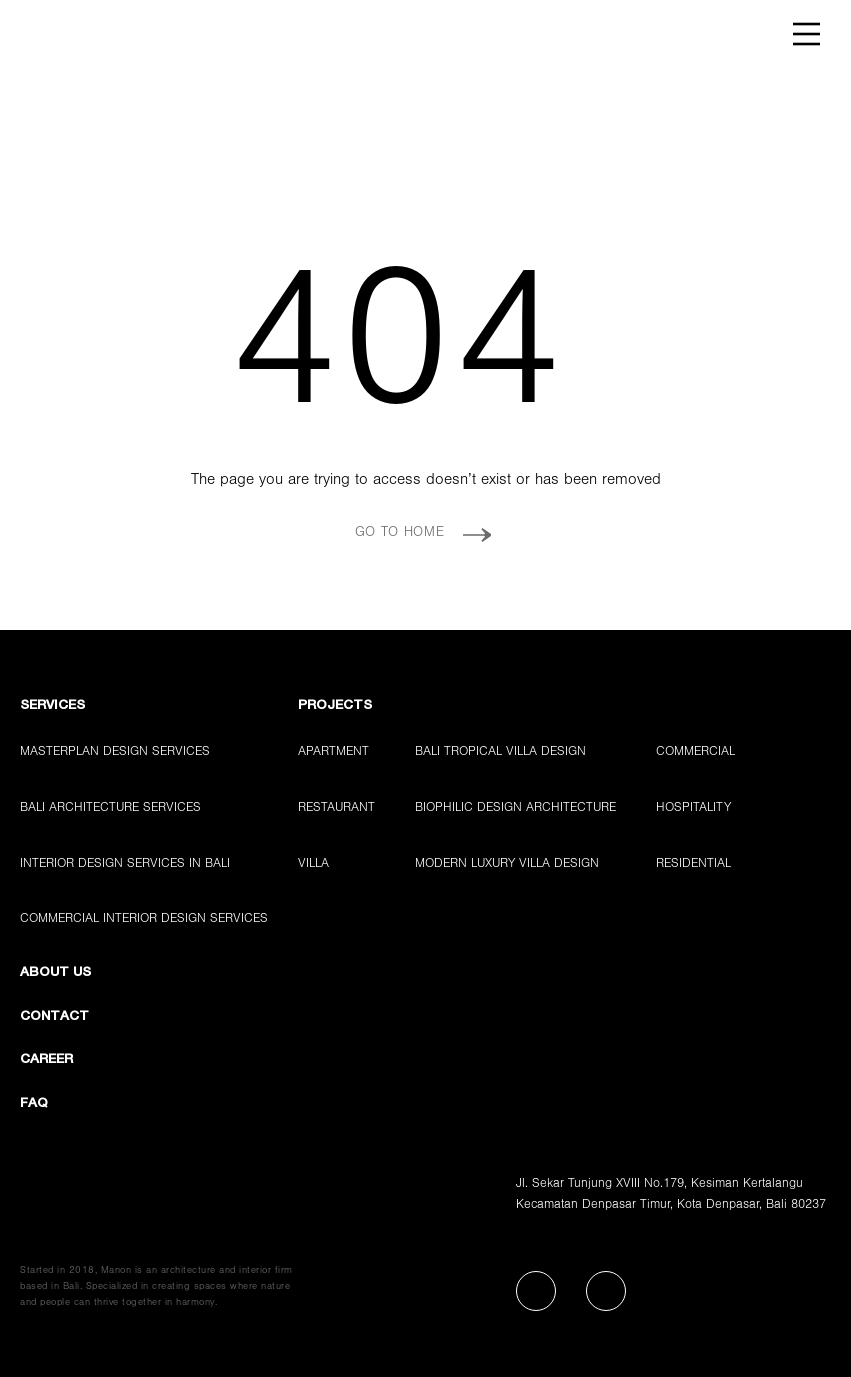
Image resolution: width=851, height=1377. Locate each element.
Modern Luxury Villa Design (507, 864)
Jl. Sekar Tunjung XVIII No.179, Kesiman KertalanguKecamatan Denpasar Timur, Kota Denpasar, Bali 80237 (671, 1195)
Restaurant (336, 808)
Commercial (695, 752)
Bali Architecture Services (110, 808)
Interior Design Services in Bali (125, 864)
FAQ (34, 1103)
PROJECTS (335, 705)
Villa (313, 864)
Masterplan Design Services (115, 752)
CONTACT (54, 1016)
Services (52, 705)
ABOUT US (55, 972)
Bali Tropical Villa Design (500, 752)
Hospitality (693, 808)
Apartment (333, 752)
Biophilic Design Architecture (515, 808)
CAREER (46, 1059)
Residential (693, 864)
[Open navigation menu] (807, 34)
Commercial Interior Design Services (144, 919)
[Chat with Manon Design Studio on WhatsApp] (787, 1313)
